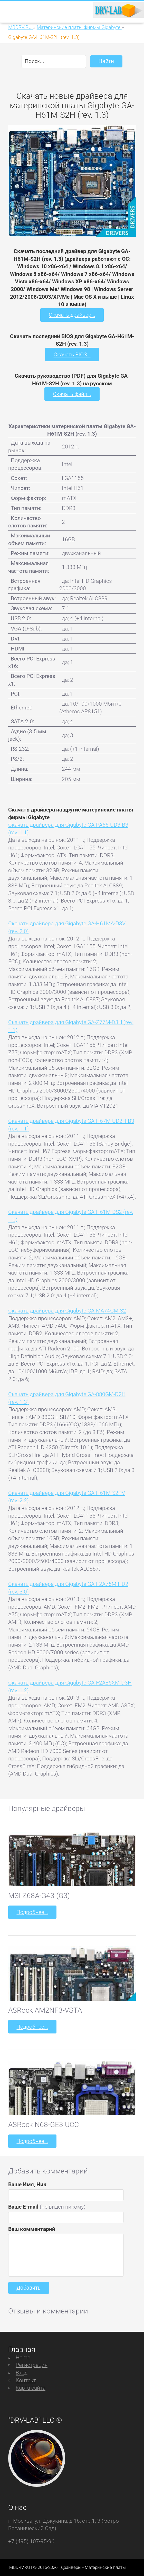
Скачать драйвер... (72, 315)
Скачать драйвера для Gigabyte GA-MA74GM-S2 (67, 1310)
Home (23, 2357)
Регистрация (31, 2365)
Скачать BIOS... (72, 354)
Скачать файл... (72, 394)
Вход (21, 2372)
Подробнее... (32, 1912)
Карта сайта (30, 2387)
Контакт (26, 2380)
